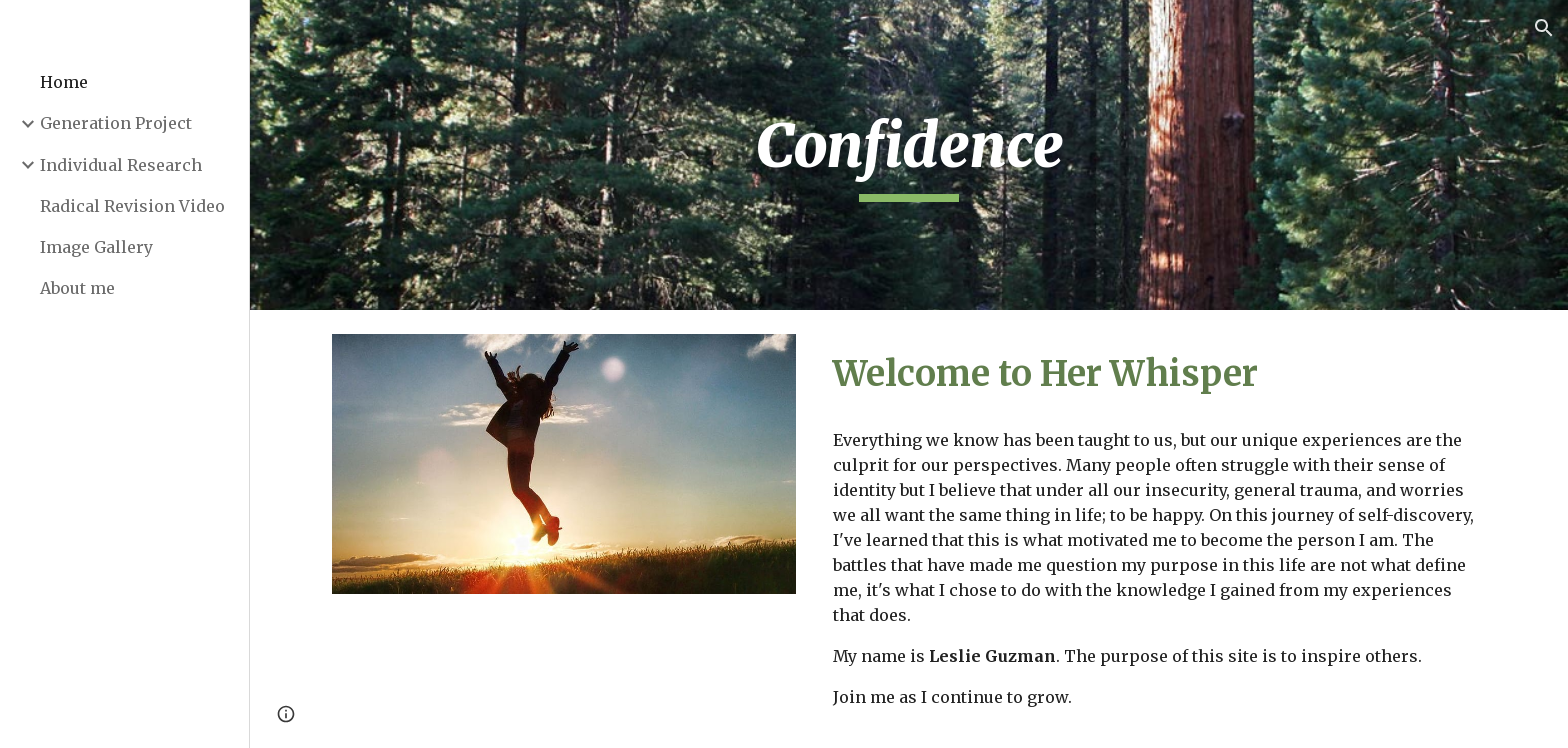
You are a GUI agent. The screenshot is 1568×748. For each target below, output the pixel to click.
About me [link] (77, 288)
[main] (909, 155)
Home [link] (64, 82)
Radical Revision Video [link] (132, 206)
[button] (1544, 28)
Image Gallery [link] (96, 247)
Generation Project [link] (116, 123)
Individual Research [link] (121, 165)
